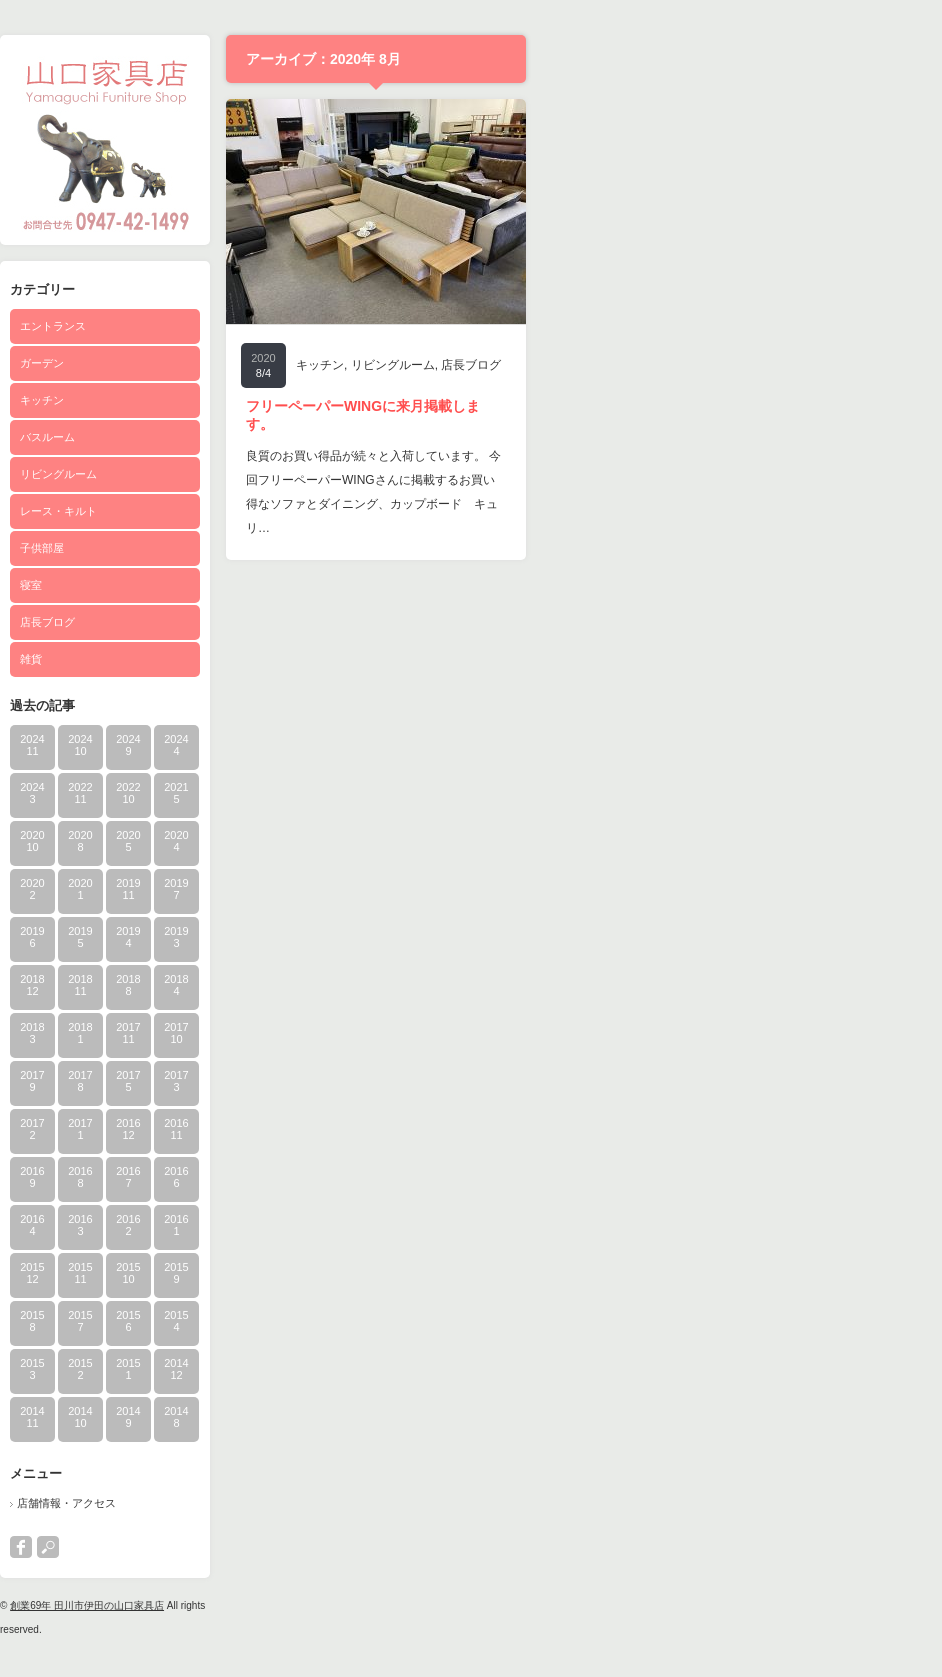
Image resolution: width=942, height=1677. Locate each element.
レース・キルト (262, 511)
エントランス (257, 326)
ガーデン (246, 363)
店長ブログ (251, 622)
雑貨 (235, 659)
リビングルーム (262, 474)
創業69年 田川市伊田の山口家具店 (291, 1605)
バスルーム (251, 437)
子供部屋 (246, 548)
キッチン (246, 400)
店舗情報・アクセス (270, 1503)
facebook (225, 1547)
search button (252, 1547)
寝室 (235, 585)
